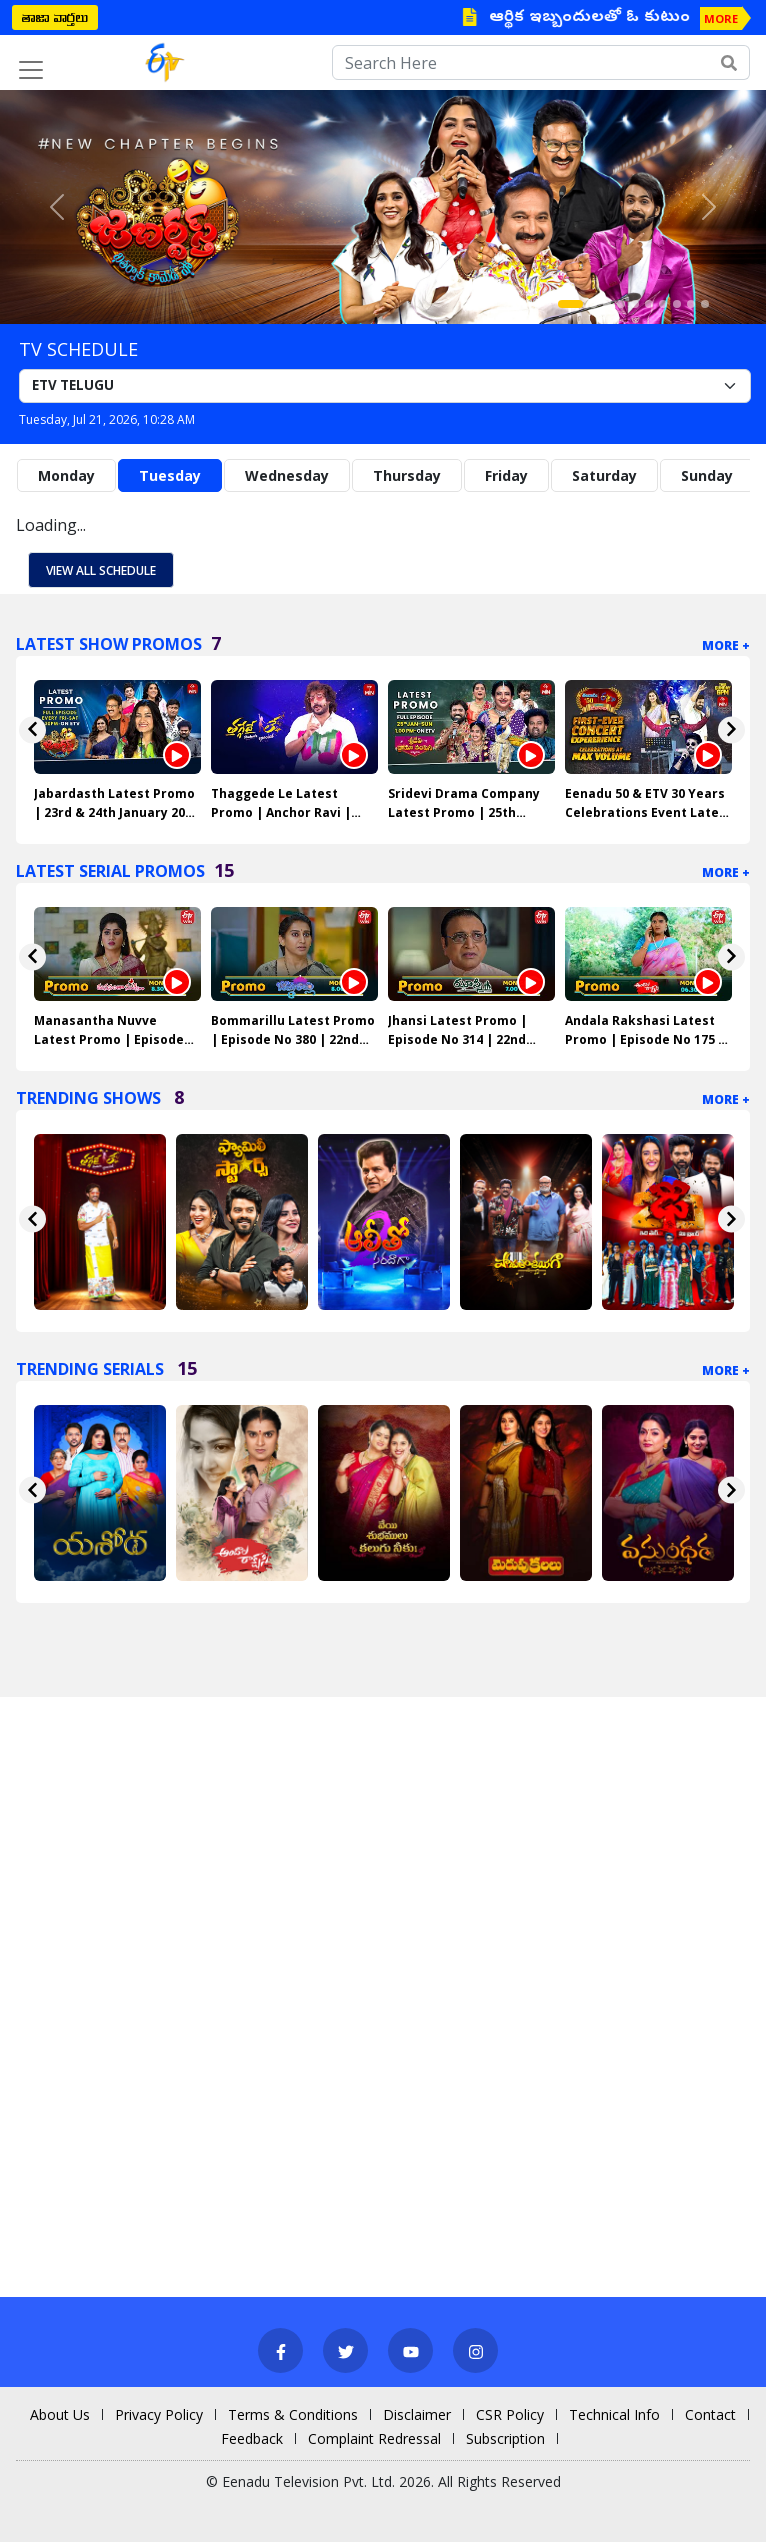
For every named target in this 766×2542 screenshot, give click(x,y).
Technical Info (614, 2414)
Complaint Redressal (374, 2438)
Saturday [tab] (604, 475)
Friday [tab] (506, 475)
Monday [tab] (66, 475)
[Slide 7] (663, 304)
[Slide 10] (705, 304)
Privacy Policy (159, 2414)
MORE (721, 18)
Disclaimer (417, 2414)
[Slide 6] (649, 304)
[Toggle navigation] (31, 70)
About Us (60, 2414)
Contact (710, 2414)
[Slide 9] (691, 304)
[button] (57, 207)
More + (726, 645)
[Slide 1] (570, 304)
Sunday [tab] (707, 475)
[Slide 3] (607, 304)
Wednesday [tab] (287, 475)
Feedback (252, 2438)
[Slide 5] (635, 304)
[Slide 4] (621, 304)
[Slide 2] (593, 304)
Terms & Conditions (293, 2414)
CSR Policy (510, 2414)
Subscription (505, 2438)
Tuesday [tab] (170, 475)
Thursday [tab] (407, 475)
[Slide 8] (677, 304)
